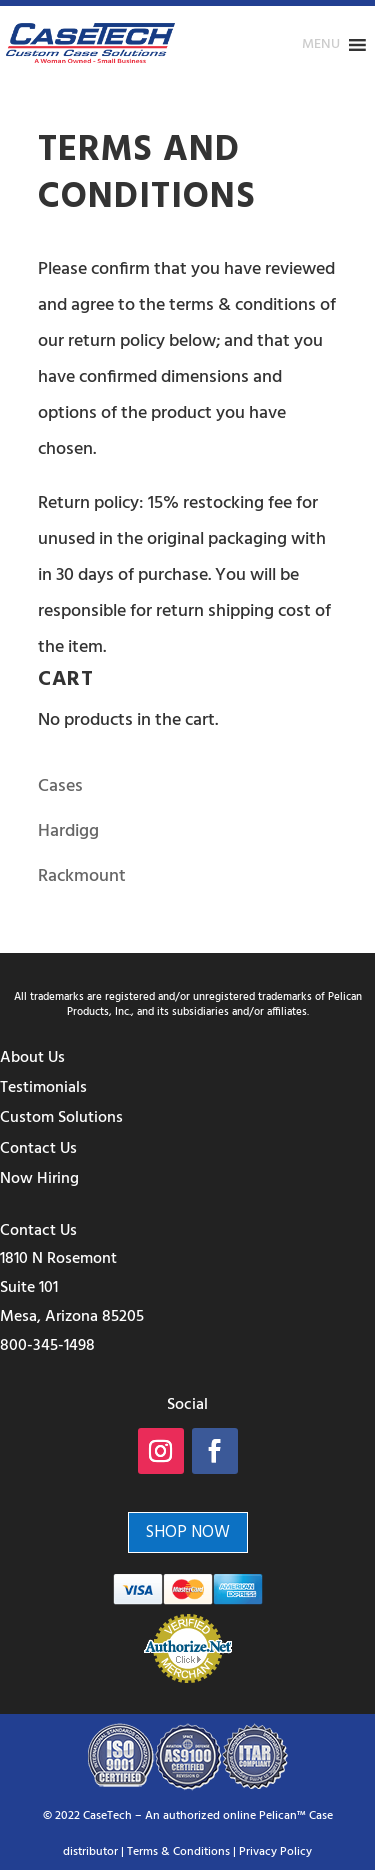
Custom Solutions (61, 1118)
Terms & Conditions (178, 1852)
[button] (321, 45)
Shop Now (188, 1532)
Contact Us (38, 1149)
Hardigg (68, 831)
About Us (32, 1058)
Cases (60, 786)
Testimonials (43, 1088)
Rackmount (82, 876)
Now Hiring (39, 1179)
